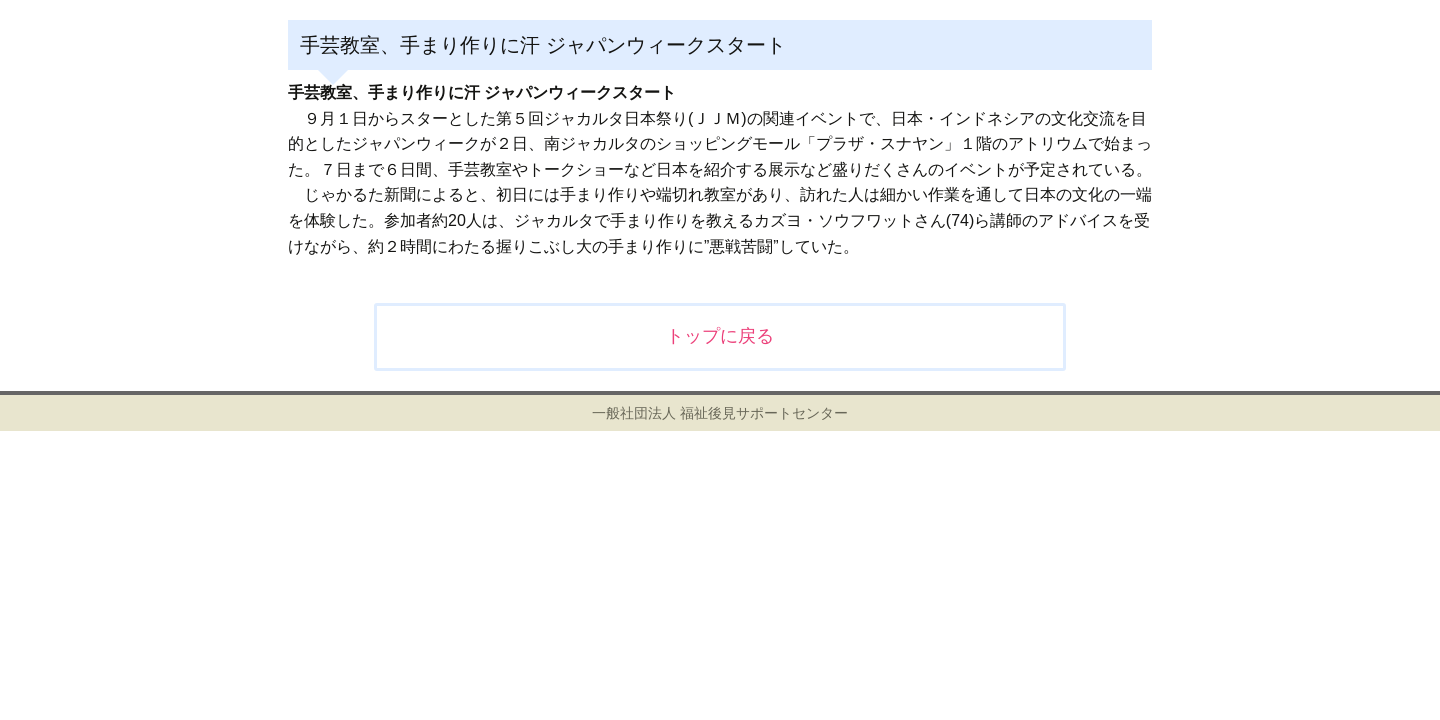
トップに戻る (720, 336)
